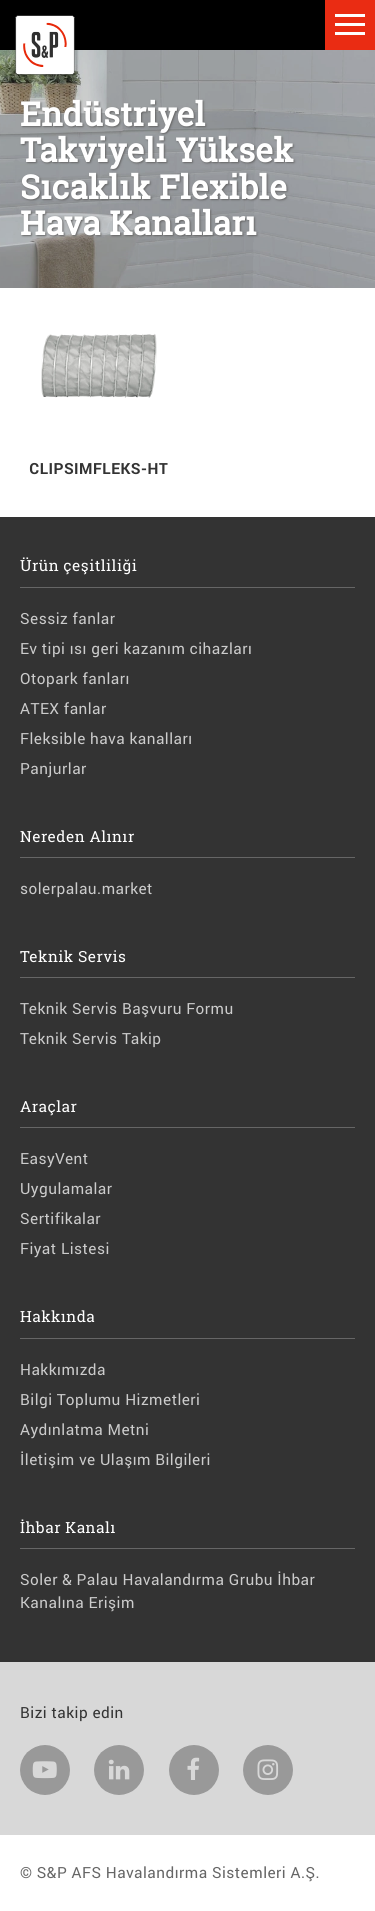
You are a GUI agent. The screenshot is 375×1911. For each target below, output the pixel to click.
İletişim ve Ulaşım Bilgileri (115, 1460)
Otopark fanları (75, 679)
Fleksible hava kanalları (106, 739)
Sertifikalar (60, 1219)
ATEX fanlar (63, 709)
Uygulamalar (66, 1189)
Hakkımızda (63, 1370)
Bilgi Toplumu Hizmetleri (110, 1400)
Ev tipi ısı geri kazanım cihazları (136, 649)
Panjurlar (53, 769)
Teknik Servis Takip (91, 1039)
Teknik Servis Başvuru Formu (127, 1009)
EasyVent (54, 1159)
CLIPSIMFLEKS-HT (98, 469)
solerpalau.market (86, 889)
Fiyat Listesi (65, 1249)
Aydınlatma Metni (84, 1430)
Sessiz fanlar (67, 619)
